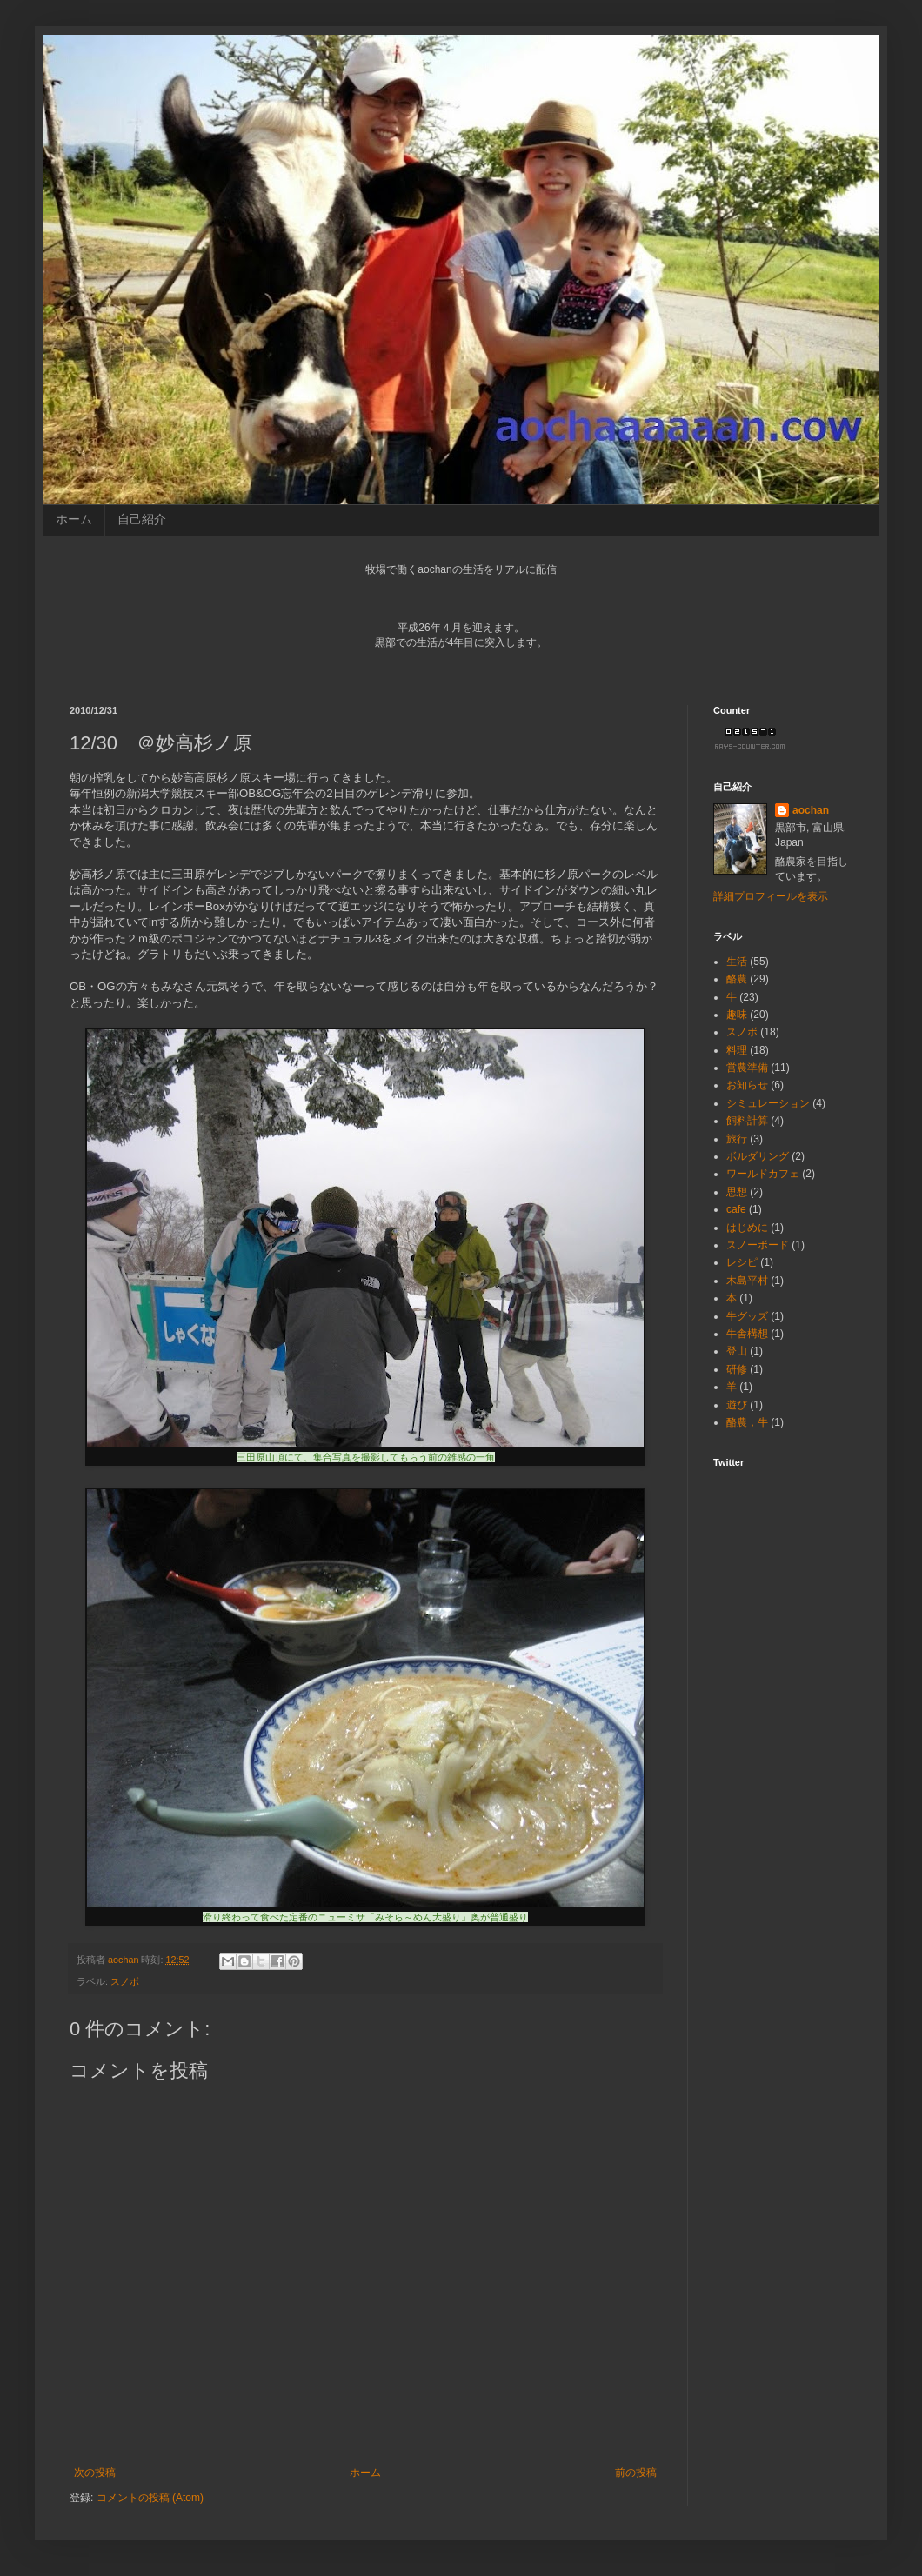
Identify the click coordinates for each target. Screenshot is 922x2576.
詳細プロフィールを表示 (770, 896)
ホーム (74, 519)
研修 (736, 1369)
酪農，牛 (747, 1422)
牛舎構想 (747, 1334)
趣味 (736, 1014)
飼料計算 (747, 1121)
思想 (736, 1192)
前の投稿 (636, 2472)
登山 (736, 1351)
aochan (810, 810)
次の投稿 (95, 2472)
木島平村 (747, 1281)
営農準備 (747, 1068)
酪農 (736, 979)
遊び (736, 1405)
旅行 (736, 1139)
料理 (736, 1050)
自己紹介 (141, 519)
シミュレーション (768, 1103)
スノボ (124, 1981)
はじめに (747, 1227)
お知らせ (747, 1085)
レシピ (742, 1262)
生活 (736, 961)
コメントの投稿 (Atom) (150, 2498)
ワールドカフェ (762, 1174)
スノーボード (757, 1245)
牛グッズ (747, 1316)
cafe (736, 1209)
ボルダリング (757, 1156)
